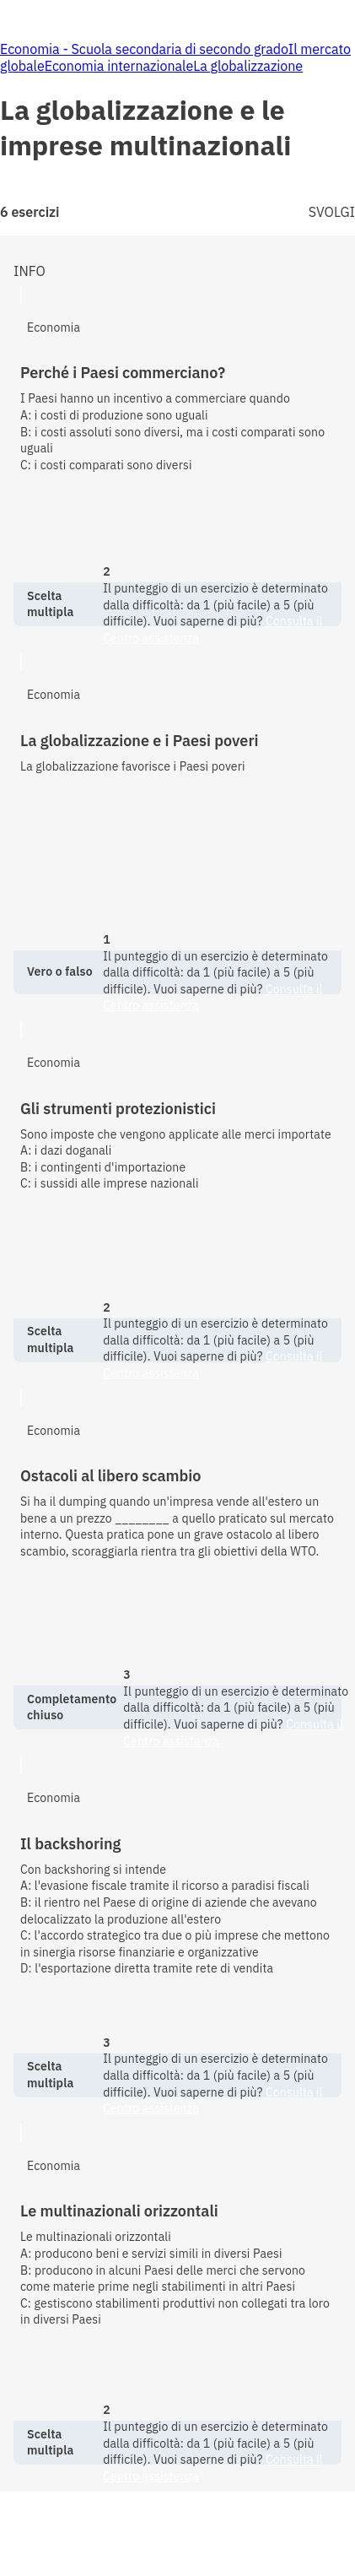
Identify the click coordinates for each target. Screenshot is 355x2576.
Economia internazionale (119, 65)
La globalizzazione (248, 65)
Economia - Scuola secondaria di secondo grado (144, 49)
